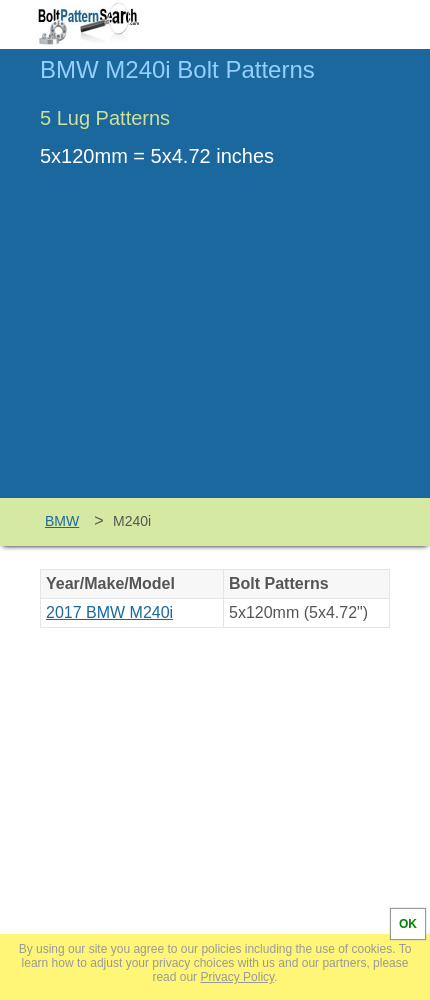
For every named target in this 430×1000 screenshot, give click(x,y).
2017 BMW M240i (109, 612)
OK (408, 924)
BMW (62, 521)
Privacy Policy (237, 977)
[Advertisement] (215, 348)
